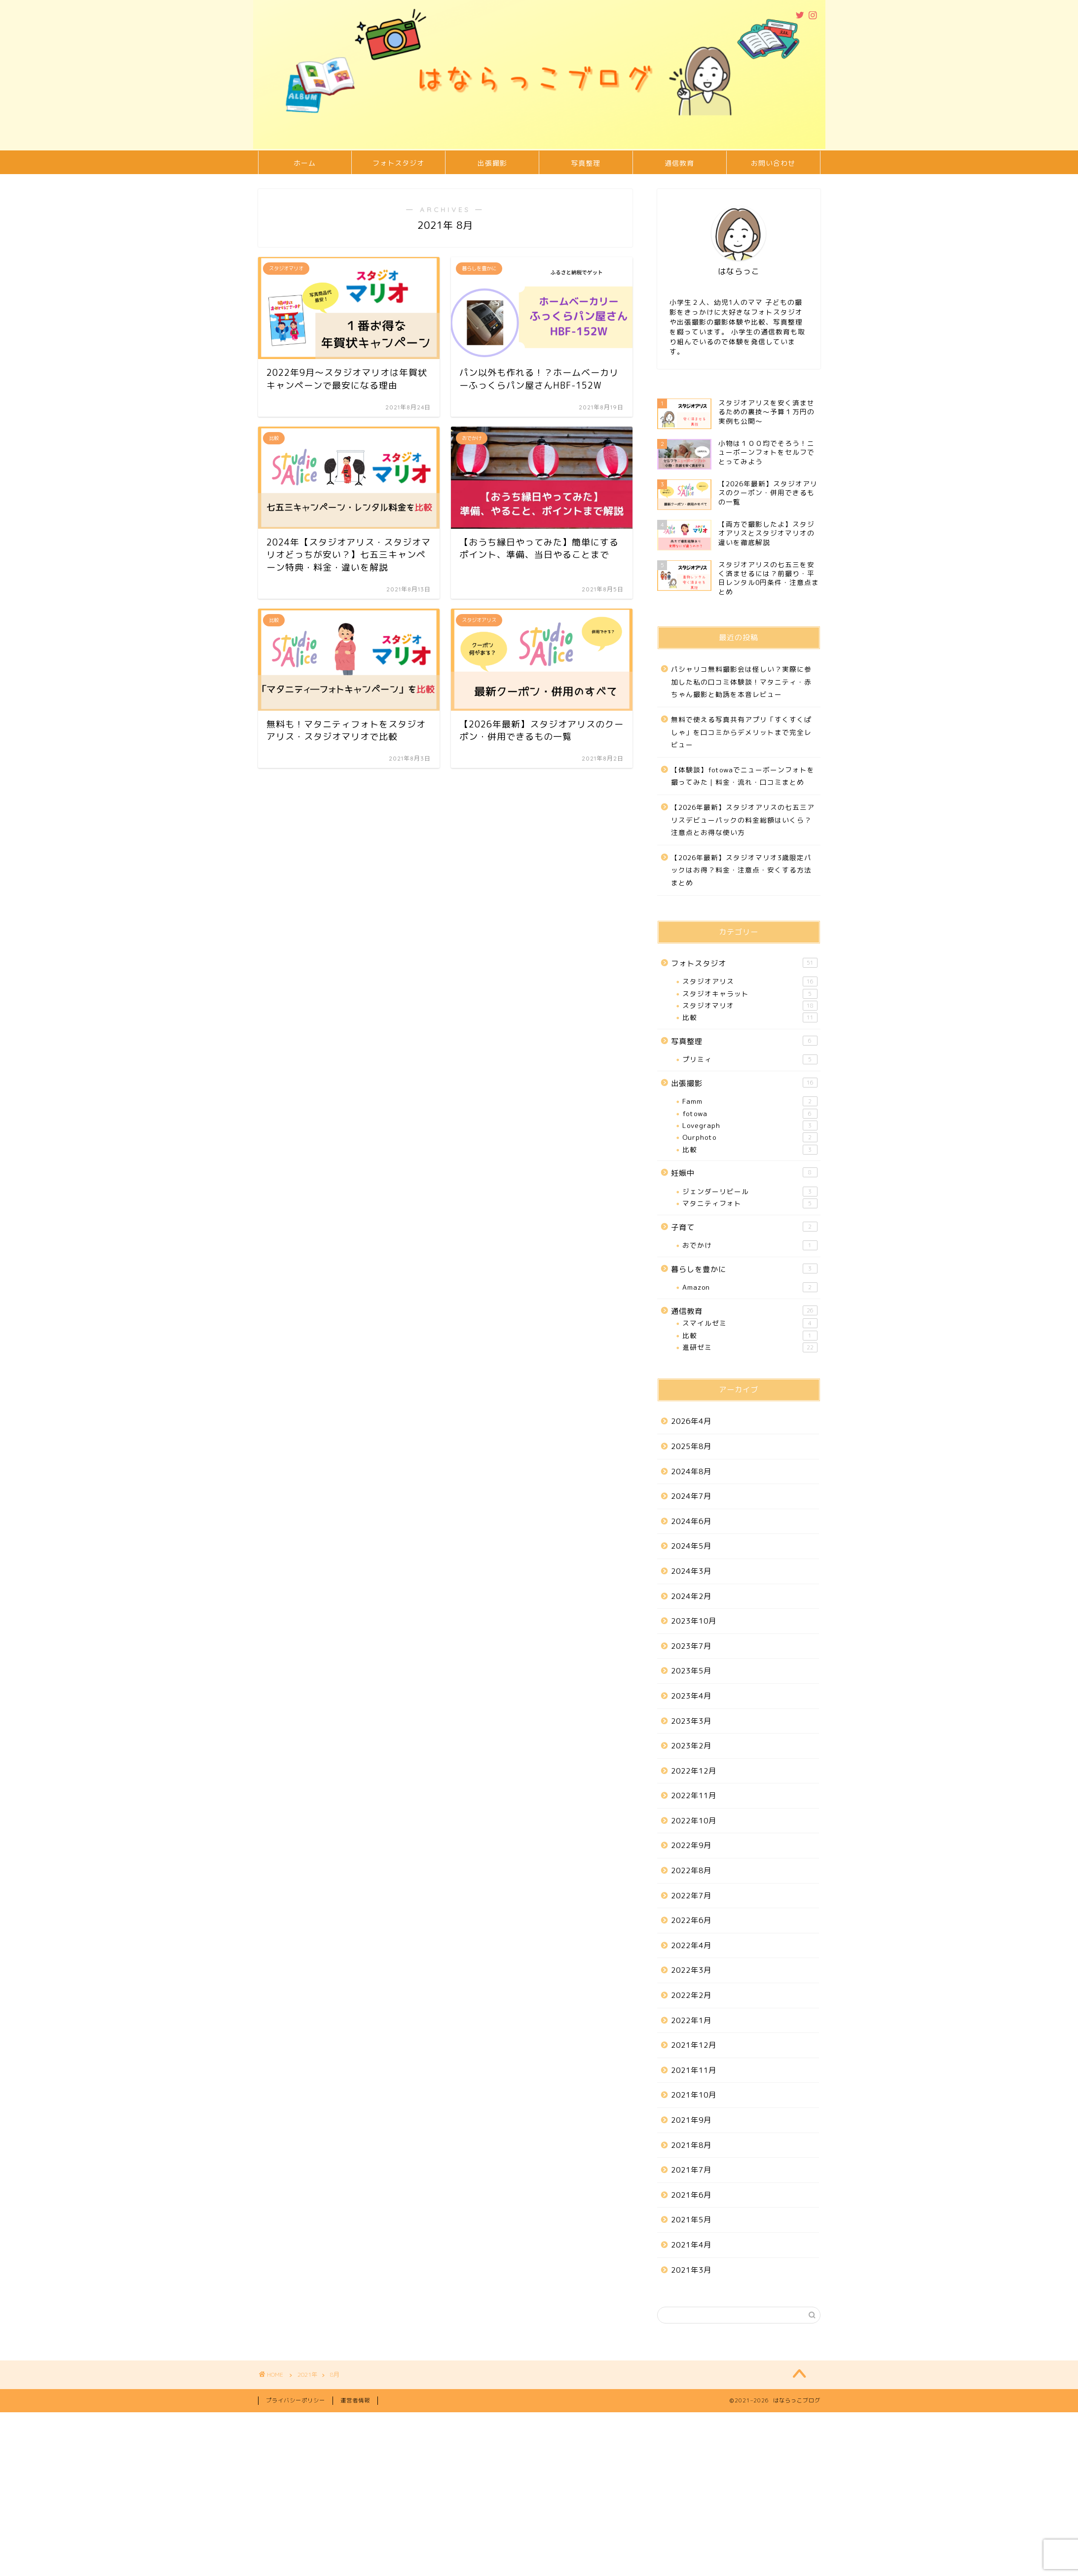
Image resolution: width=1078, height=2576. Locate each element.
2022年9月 (691, 1845)
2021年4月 (691, 2245)
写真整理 (585, 163)
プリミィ (749, 1059)
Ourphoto (749, 1137)
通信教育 (679, 163)
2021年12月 (693, 2045)
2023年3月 (691, 1721)
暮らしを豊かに (744, 1269)
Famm (749, 1101)
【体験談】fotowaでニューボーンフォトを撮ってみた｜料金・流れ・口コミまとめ (743, 776)
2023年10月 (693, 1621)
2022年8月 (691, 1870)
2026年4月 (691, 1421)
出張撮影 (492, 163)
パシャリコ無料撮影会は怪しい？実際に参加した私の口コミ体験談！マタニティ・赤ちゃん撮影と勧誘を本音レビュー (741, 681)
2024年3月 (691, 1571)
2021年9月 (691, 2120)
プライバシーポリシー (295, 2400)
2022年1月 (691, 2020)
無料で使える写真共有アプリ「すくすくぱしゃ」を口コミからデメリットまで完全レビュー (741, 732)
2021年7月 (691, 2170)
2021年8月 (691, 2145)
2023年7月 (691, 1646)
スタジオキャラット (749, 994)
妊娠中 (744, 1172)
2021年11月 (693, 2070)
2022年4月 (691, 1945)
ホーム (305, 163)
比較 (749, 1017)
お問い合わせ (773, 163)
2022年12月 (693, 1771)
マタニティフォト (749, 1203)
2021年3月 (691, 2270)
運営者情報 (355, 2400)
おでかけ (749, 1245)
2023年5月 (691, 1671)
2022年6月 (691, 1920)
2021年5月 (691, 2219)
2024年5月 (691, 1546)
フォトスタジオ (398, 163)
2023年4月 (691, 1696)
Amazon (749, 1287)
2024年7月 (691, 1496)
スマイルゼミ (749, 1323)
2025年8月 (691, 1446)
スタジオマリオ (749, 1006)
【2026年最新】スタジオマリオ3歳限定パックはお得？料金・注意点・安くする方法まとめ (741, 870)
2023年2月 (691, 1746)
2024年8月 (691, 1471)
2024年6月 (691, 1521)
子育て (744, 1227)
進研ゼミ (749, 1347)
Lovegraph (749, 1125)
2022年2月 (691, 1995)
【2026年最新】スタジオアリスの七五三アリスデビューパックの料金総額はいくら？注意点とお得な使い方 (743, 819)
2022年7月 (691, 1895)
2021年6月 (691, 2195)
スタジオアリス (749, 981)
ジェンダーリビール (749, 1192)
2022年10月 (693, 1820)
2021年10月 (693, 2095)
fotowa (749, 1114)
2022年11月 (693, 1795)
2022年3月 (691, 1970)
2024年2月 (691, 1596)
